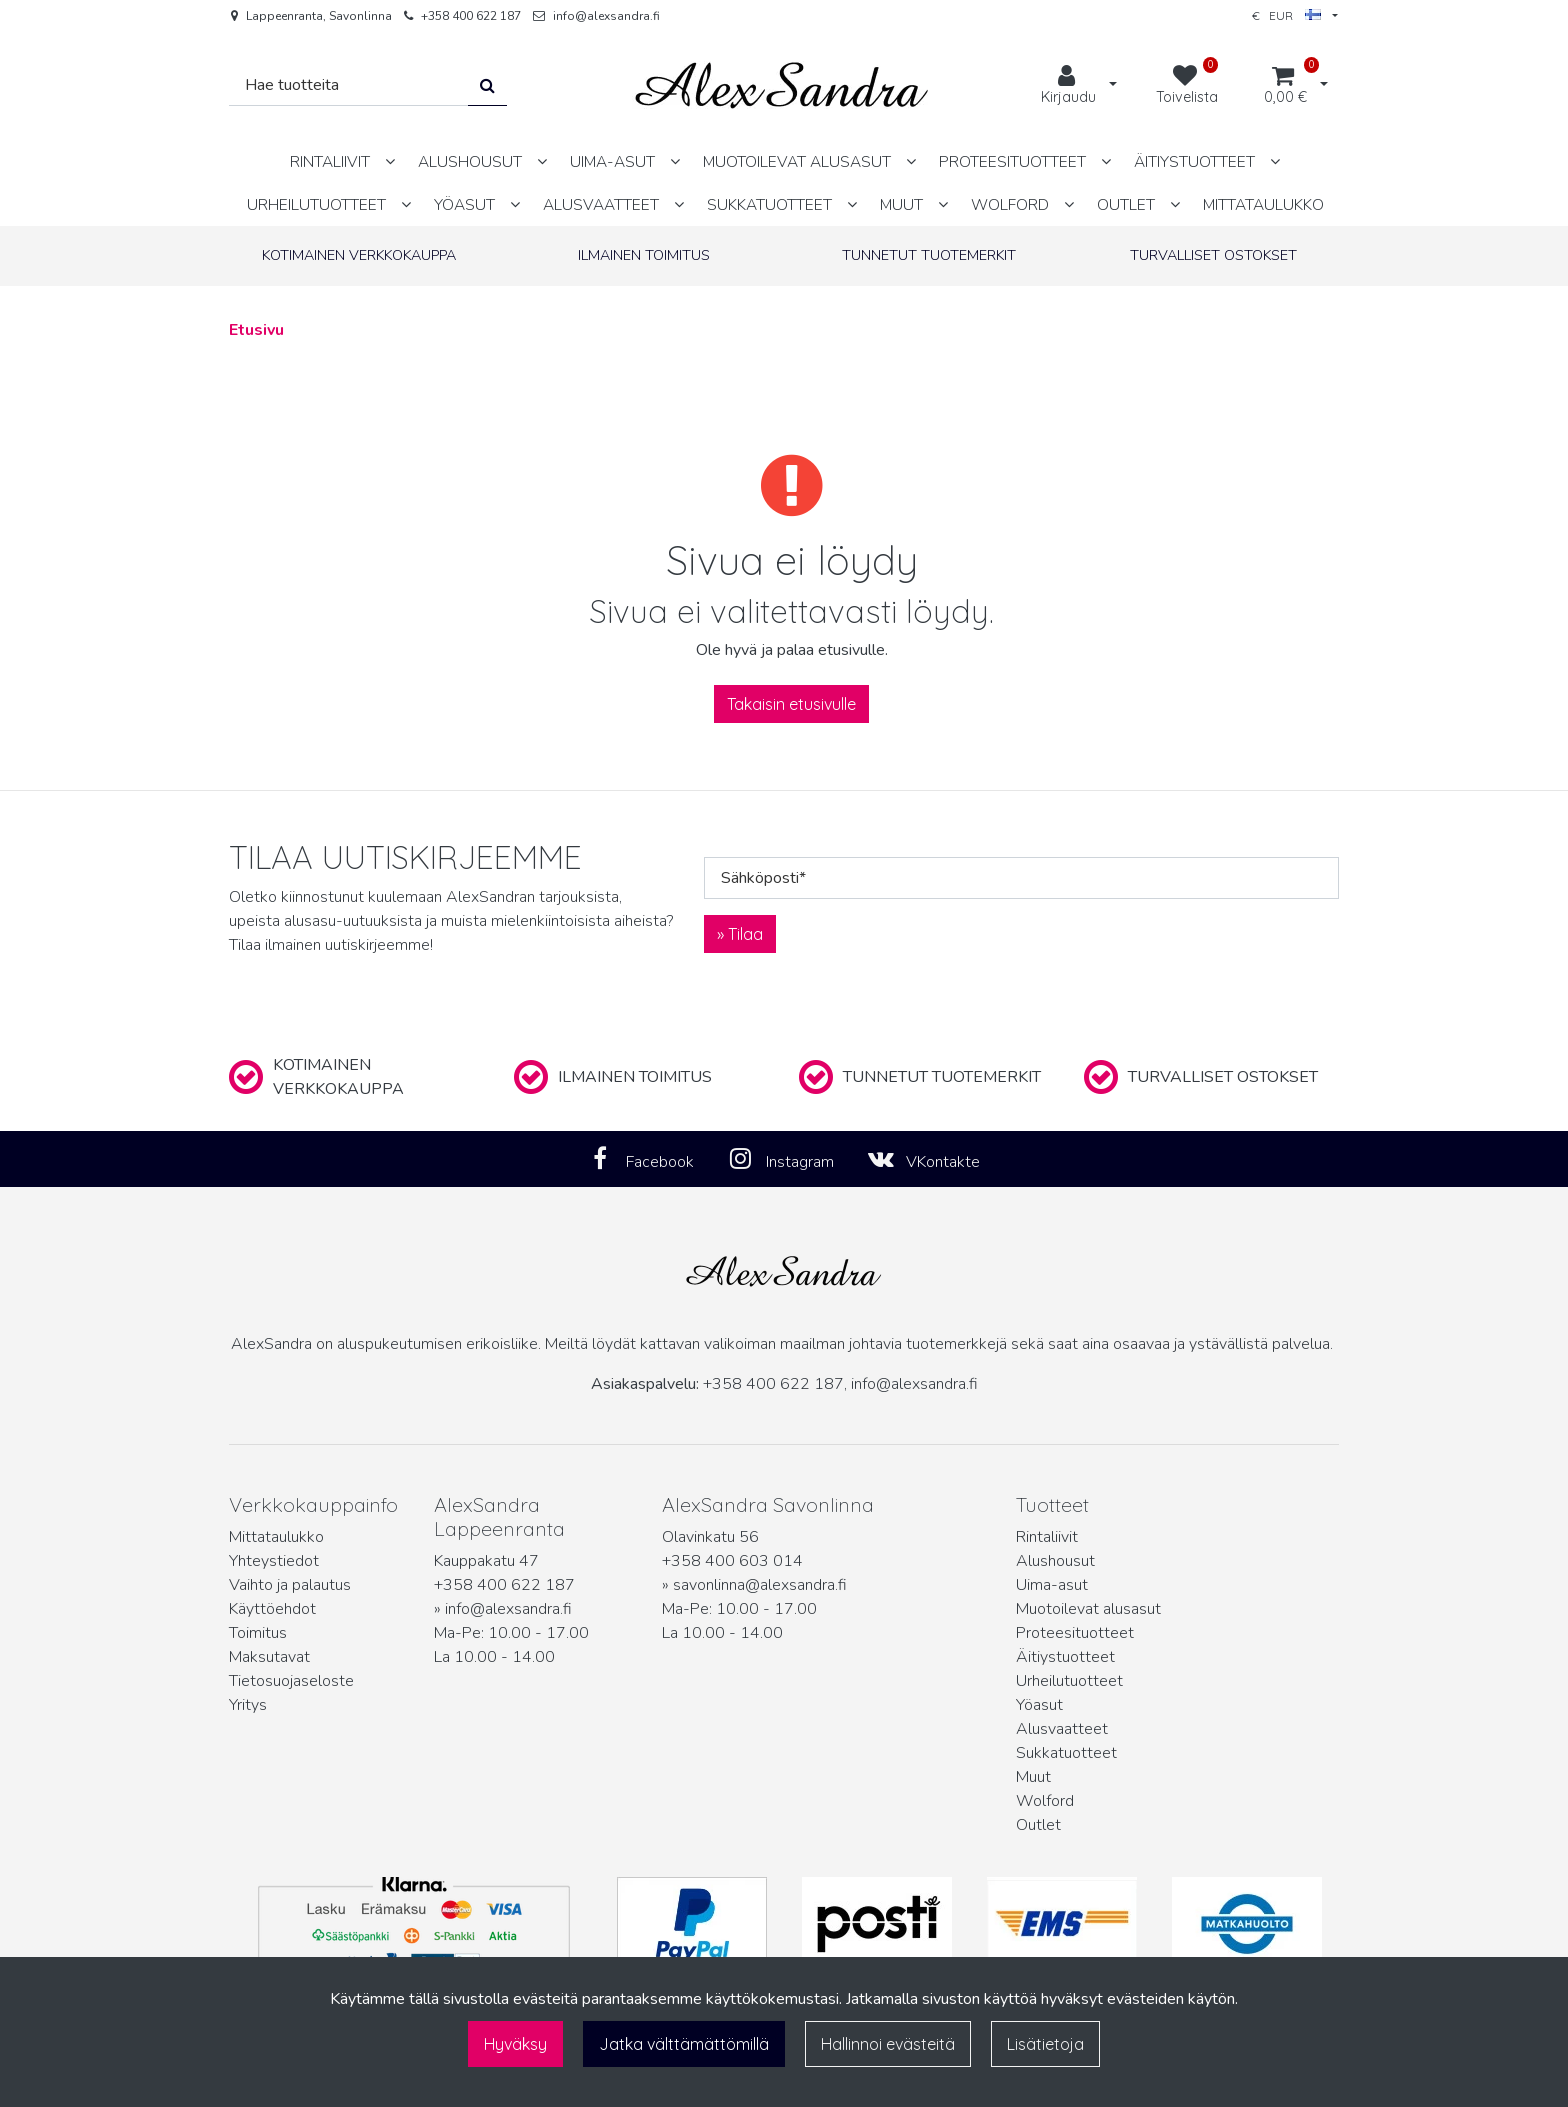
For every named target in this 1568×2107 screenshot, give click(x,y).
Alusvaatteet (1062, 1729)
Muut (1033, 1777)
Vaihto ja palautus (290, 1585)
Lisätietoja (1045, 2044)
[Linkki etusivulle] (782, 85)
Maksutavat (269, 1657)
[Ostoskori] (1285, 86)
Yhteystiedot (274, 1561)
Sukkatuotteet (1066, 1753)
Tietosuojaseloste (291, 1681)
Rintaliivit (1047, 1537)
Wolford (1045, 1801)
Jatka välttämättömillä (684, 2044)
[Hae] (349, 85)
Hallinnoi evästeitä (888, 2044)
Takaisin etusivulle (791, 704)
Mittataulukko (276, 1537)
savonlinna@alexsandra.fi (760, 1585)
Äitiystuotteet (1065, 1657)
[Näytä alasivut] (390, 161)
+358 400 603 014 (732, 1561)
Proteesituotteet (1075, 1633)
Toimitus (258, 1633)
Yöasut (1039, 1705)
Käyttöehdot (272, 1609)
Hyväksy (515, 2044)
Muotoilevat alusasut (1088, 1609)
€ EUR (1286, 15)
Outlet (1038, 1825)
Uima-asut (1052, 1585)
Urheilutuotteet (1069, 1681)
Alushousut (1055, 1561)
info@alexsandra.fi (606, 16)
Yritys (248, 1705)
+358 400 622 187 (471, 16)
